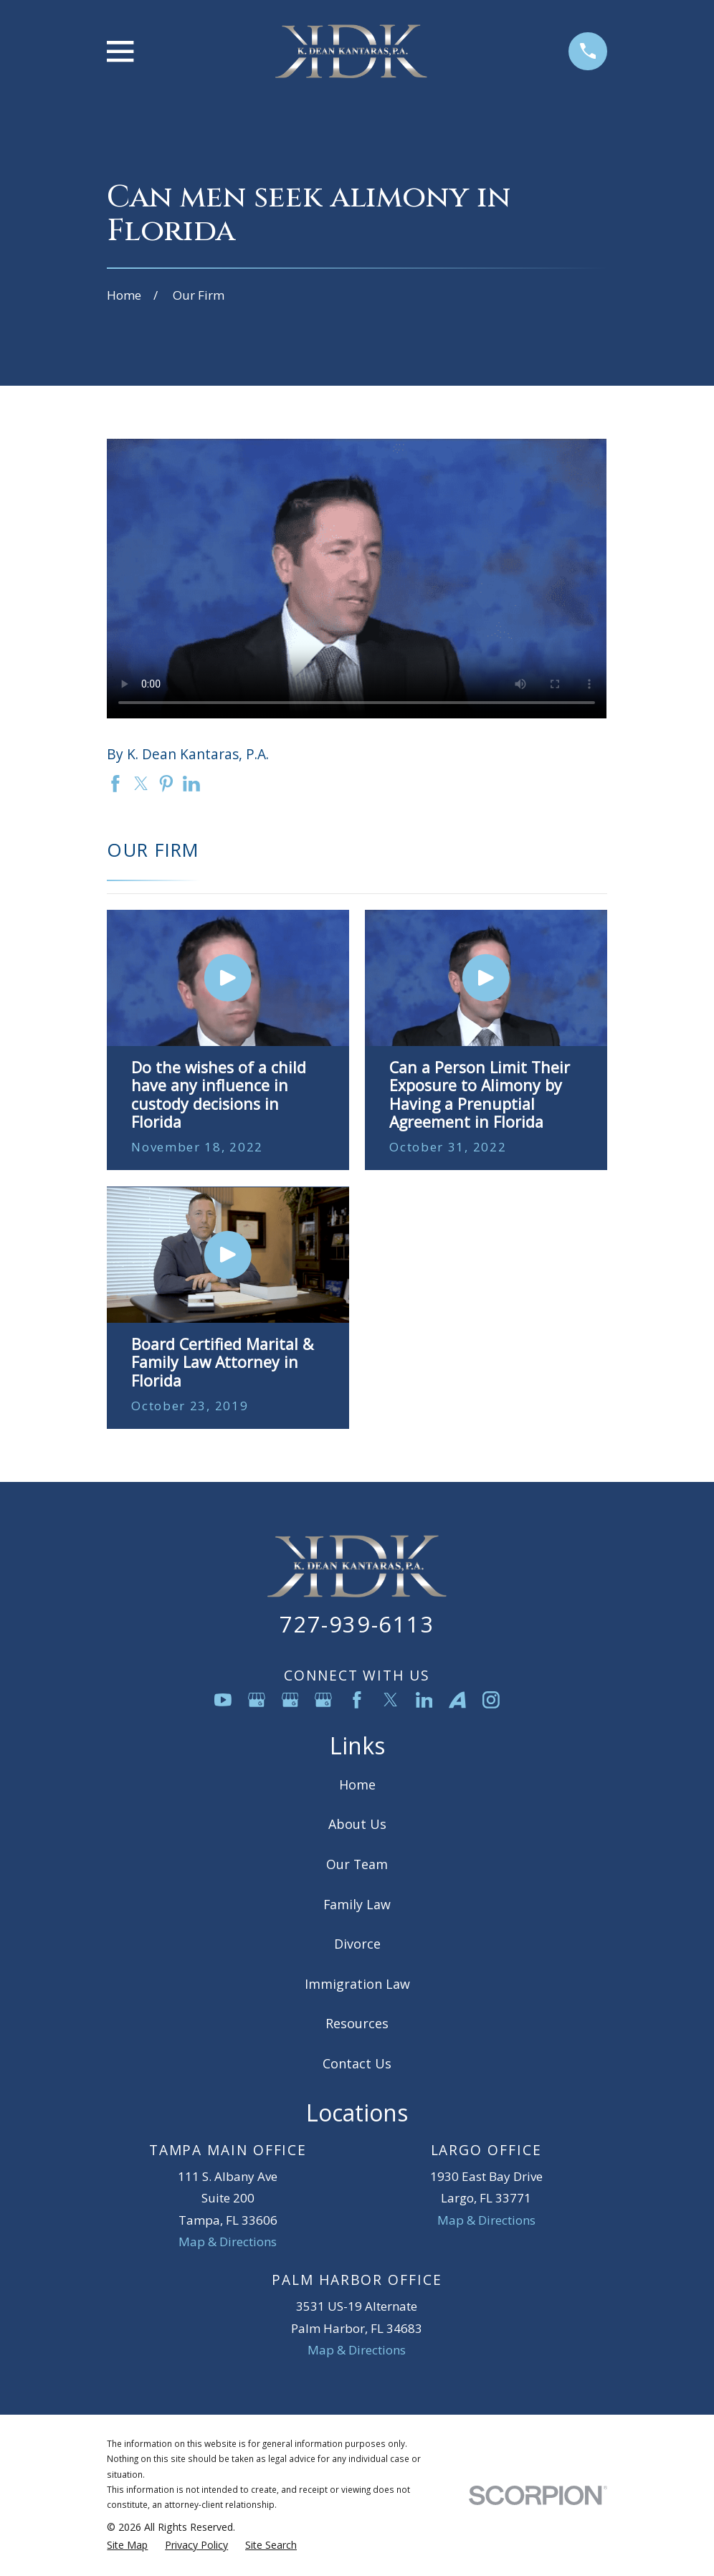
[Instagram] (491, 1699)
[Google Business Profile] (256, 1699)
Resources (357, 2023)
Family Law (357, 1904)
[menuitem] (127, 2545)
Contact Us (357, 2063)
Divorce (357, 1943)
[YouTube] (223, 1699)
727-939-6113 (357, 1624)
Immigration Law (357, 1983)
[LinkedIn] (424, 1699)
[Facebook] (357, 1699)
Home (357, 1784)
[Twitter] (390, 1699)
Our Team (357, 1864)
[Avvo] (457, 1699)
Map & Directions (227, 2241)
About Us (357, 1824)
